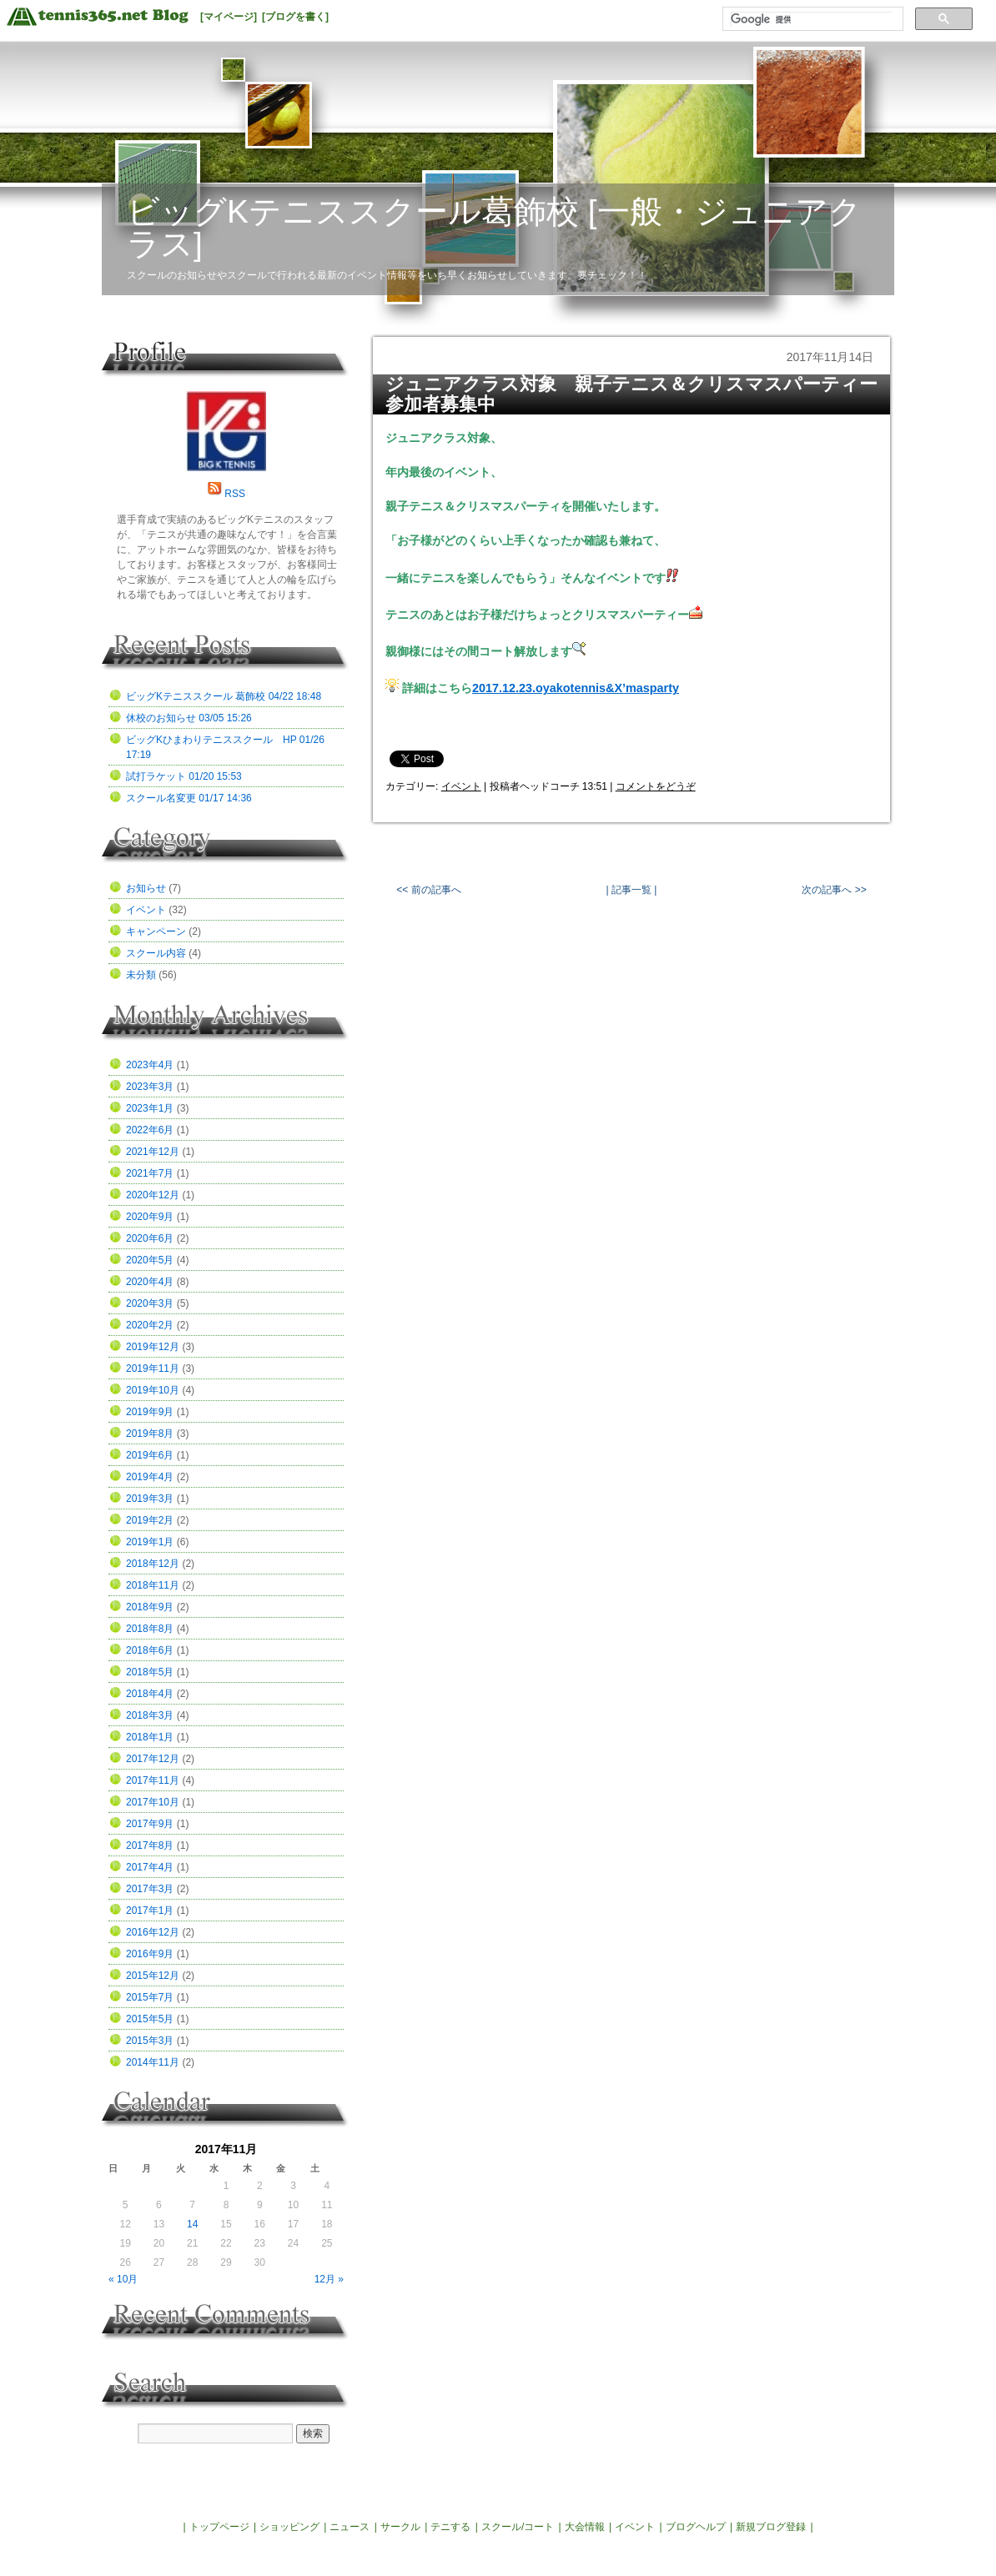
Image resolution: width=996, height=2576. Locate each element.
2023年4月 (150, 1065)
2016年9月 (150, 1954)
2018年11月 (152, 1585)
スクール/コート (517, 2527)
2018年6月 (150, 1650)
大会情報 (585, 2527)
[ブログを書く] (295, 17)
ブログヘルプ (696, 2527)
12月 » (329, 2279)
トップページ (219, 2527)
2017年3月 (150, 1889)
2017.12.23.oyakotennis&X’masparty (575, 688)
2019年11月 (152, 1368)
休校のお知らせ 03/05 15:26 (189, 718)
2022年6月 (150, 1130)
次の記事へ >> (834, 890)
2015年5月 (150, 2019)
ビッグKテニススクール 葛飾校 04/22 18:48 (223, 696)
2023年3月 (150, 1086)
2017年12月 (152, 1759)
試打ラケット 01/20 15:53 (184, 776)
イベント (461, 786)
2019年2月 (150, 1520)
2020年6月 (150, 1238)
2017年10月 (152, 1802)
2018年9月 (150, 1607)
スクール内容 (156, 953)
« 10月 (123, 2279)
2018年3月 (150, 1715)
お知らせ (146, 888)
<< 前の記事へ (428, 890)
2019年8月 (150, 1433)
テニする (450, 2527)
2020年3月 (150, 1303)
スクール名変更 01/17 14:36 (189, 798)
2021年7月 (150, 1173)
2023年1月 (150, 1108)
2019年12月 (152, 1347)
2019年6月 (150, 1455)
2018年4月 (150, 1694)
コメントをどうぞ (656, 786)
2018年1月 (150, 1737)
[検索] (811, 19)
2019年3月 (150, 1498)
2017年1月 (150, 1910)
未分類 (141, 975)
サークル (400, 2527)
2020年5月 (150, 1260)
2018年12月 (152, 1563)
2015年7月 (150, 1997)
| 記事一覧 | (631, 890)
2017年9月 (150, 1824)
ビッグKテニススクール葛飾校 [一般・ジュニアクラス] (494, 227)
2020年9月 (150, 1217)
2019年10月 (152, 1390)
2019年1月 (150, 1542)
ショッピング (289, 2527)
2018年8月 (150, 1628)
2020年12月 (152, 1195)
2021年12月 (152, 1151)
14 (192, 2224)
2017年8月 (150, 1845)
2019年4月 (150, 1477)
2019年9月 (150, 1412)
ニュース (349, 2527)
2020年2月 (150, 1325)
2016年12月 (152, 1932)
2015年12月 (152, 1975)
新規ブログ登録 (771, 2527)
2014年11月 (152, 2062)
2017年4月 (150, 1867)
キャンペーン (156, 931)
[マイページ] (228, 17)
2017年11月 (152, 1780)
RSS (234, 494)
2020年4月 (150, 1282)
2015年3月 (150, 2040)
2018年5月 (150, 1672)
